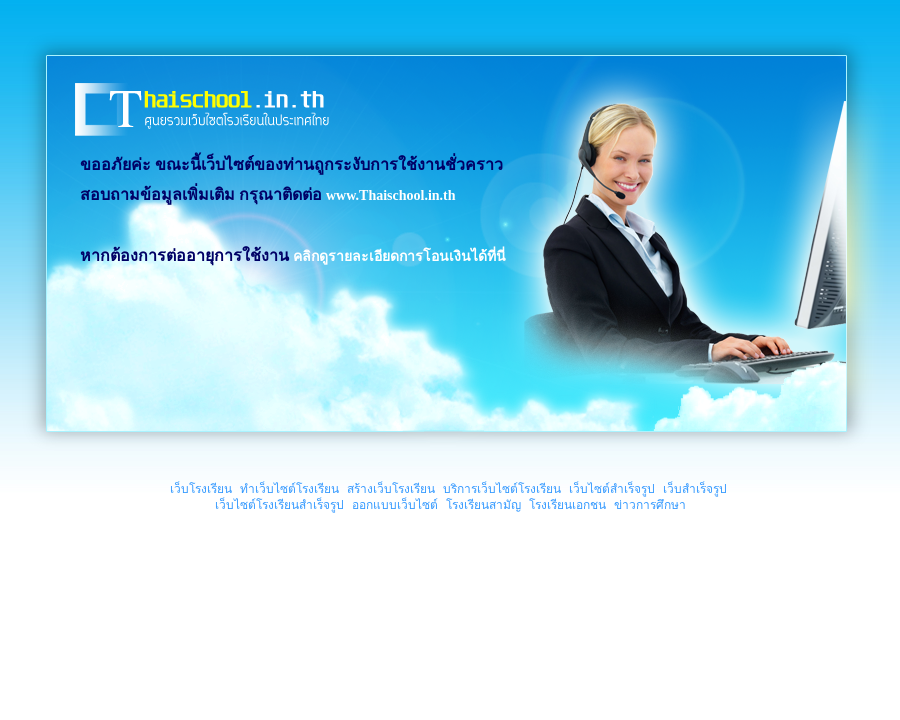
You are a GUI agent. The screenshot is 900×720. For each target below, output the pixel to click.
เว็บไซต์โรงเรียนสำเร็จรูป (279, 505)
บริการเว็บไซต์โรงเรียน (502, 489)
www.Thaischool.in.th (391, 195)
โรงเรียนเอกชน (567, 505)
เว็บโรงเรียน (201, 489)
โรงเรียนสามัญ (483, 505)
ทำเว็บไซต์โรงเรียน (289, 489)
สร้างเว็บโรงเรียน (391, 489)
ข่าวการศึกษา (650, 505)
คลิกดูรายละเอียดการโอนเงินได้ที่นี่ (399, 256)
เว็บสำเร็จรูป (695, 489)
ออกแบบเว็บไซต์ (395, 505)
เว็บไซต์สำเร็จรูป (612, 489)
